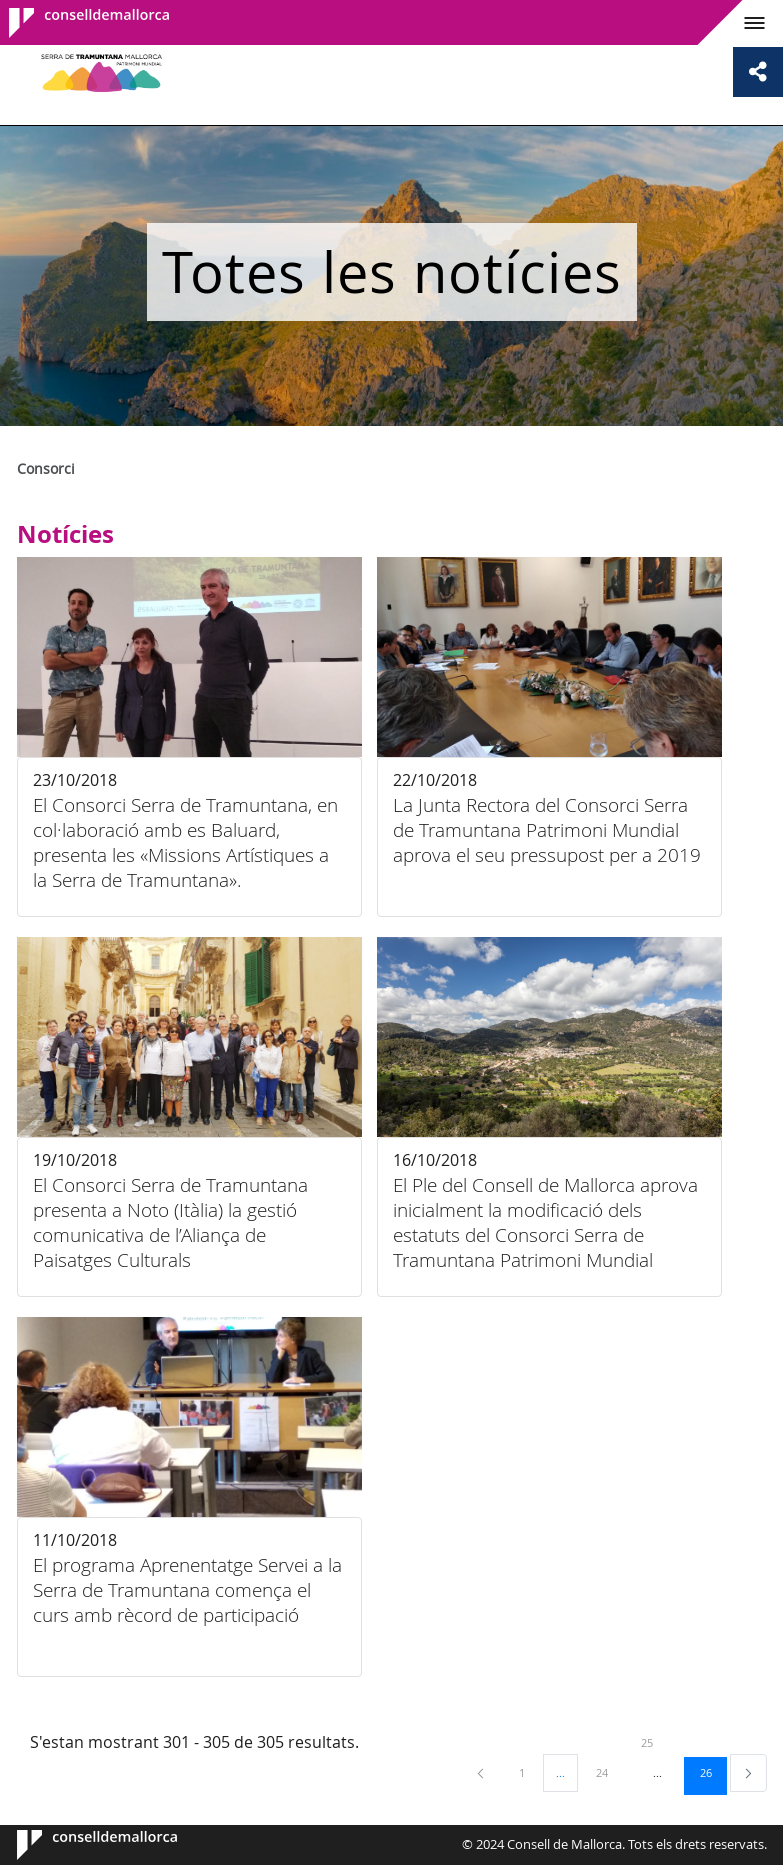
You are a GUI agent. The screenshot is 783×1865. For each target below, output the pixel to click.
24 (609, 1772)
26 (713, 1772)
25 (654, 1742)
